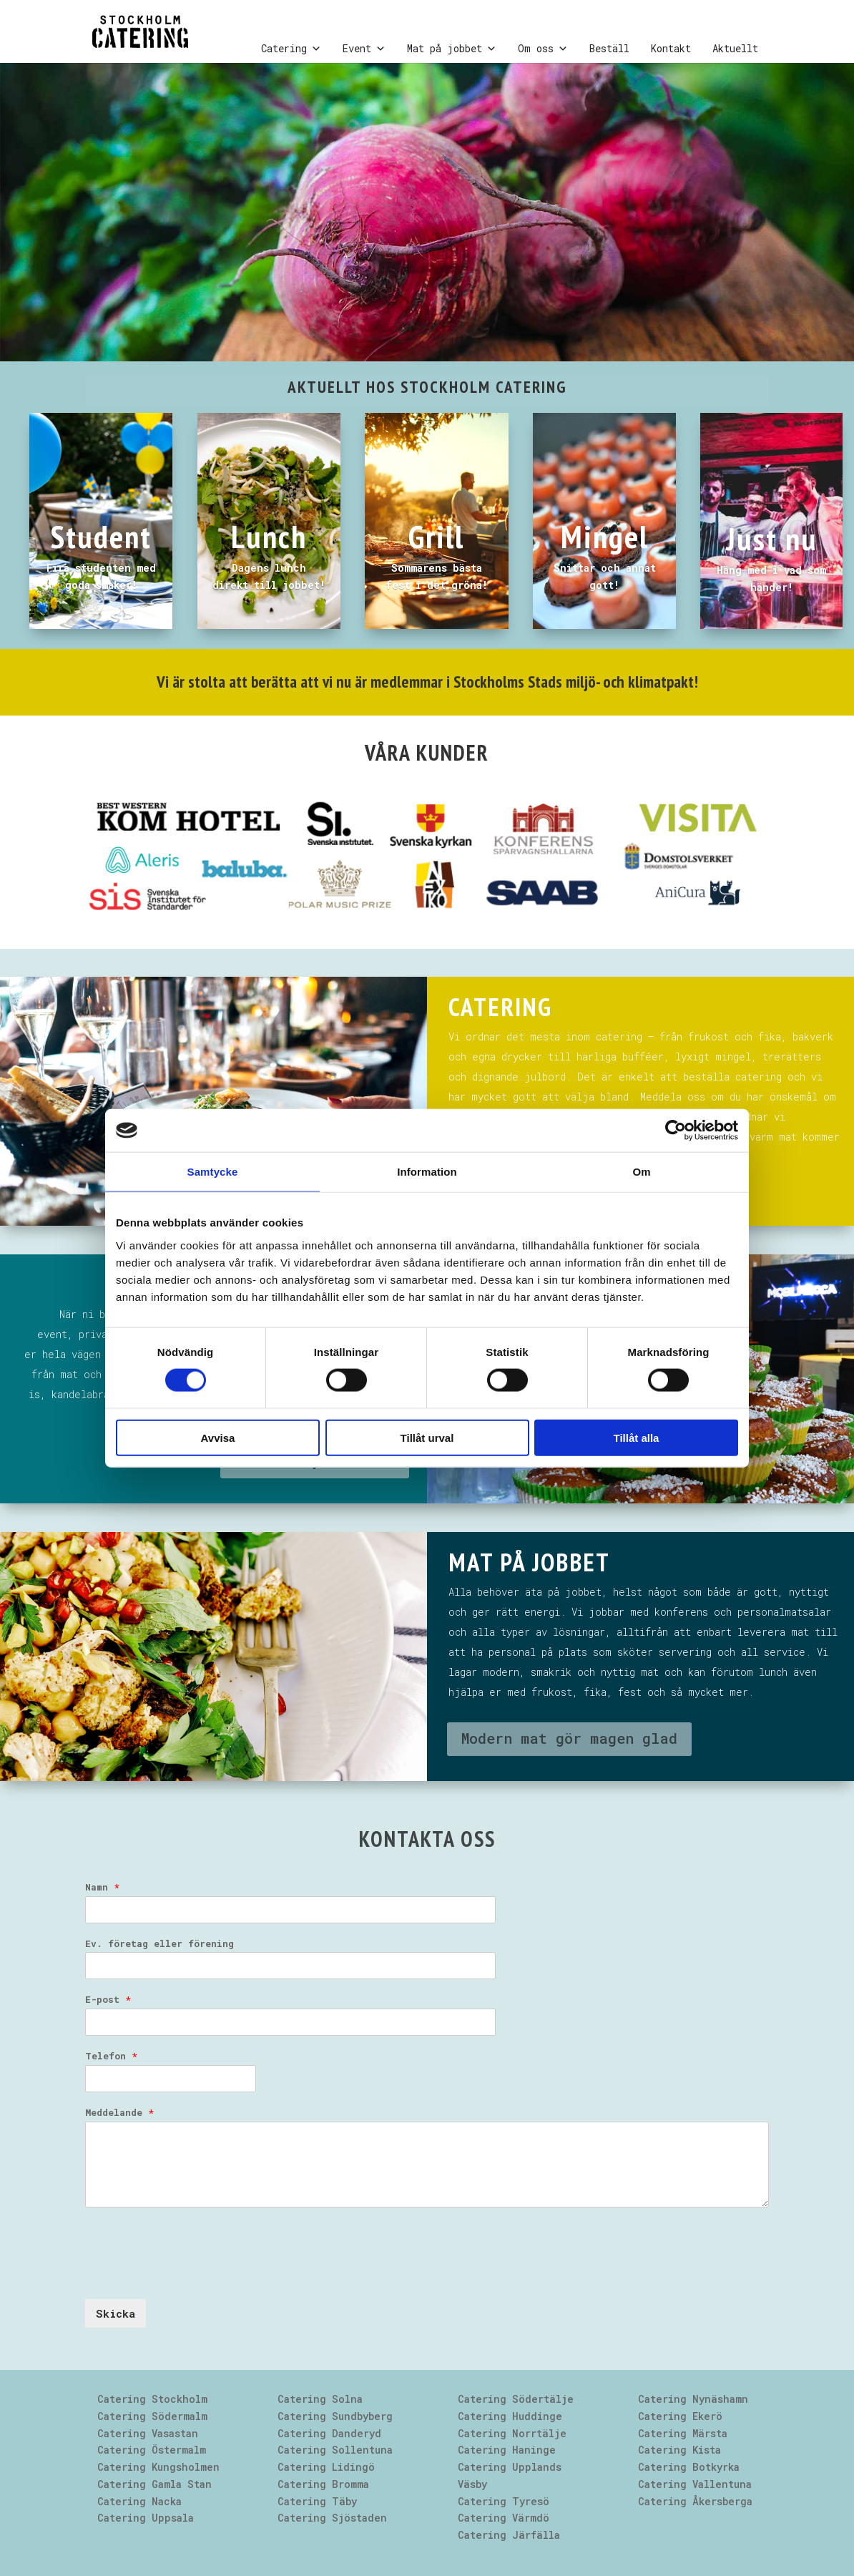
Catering (291, 48)
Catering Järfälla (509, 2535)
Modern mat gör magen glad (569, 1738)
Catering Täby (317, 2501)
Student (101, 536)
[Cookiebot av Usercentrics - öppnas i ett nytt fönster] (675, 1130)
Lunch (269, 536)
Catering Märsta (682, 2433)
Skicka (115, 2313)
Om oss (543, 48)
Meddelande (119, 2113)
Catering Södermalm (152, 2416)
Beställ (609, 48)
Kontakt (671, 48)
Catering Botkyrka (689, 2467)
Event (364, 48)
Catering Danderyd (329, 2433)
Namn (102, 1887)
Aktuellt (735, 48)
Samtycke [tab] (212, 1172)
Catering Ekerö (680, 2416)
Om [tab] (641, 1172)
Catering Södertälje (516, 2399)
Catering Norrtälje (512, 2433)
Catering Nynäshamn (693, 2399)
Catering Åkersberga (695, 2501)
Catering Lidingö (326, 2467)
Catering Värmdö (503, 2517)
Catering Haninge (507, 2450)
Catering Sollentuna (335, 2450)
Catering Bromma (323, 2484)
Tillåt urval (427, 1437)
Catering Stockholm (152, 2399)
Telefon (111, 2056)
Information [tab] (427, 1172)
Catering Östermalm (151, 2450)
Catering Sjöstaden (332, 2517)
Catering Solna (320, 2399)
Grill (436, 536)
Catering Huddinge (510, 2416)
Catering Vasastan (147, 2433)
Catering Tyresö (503, 2501)
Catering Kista (679, 2450)
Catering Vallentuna (695, 2484)
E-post (108, 2000)
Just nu (772, 538)
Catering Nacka (139, 2501)
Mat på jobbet (451, 48)
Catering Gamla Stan (154, 2484)
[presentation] (194, 2275)
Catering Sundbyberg (335, 2416)
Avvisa (218, 1437)
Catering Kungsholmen (158, 2467)
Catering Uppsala (145, 2517)
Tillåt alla (636, 1437)
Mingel (605, 536)
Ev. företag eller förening (159, 1944)
